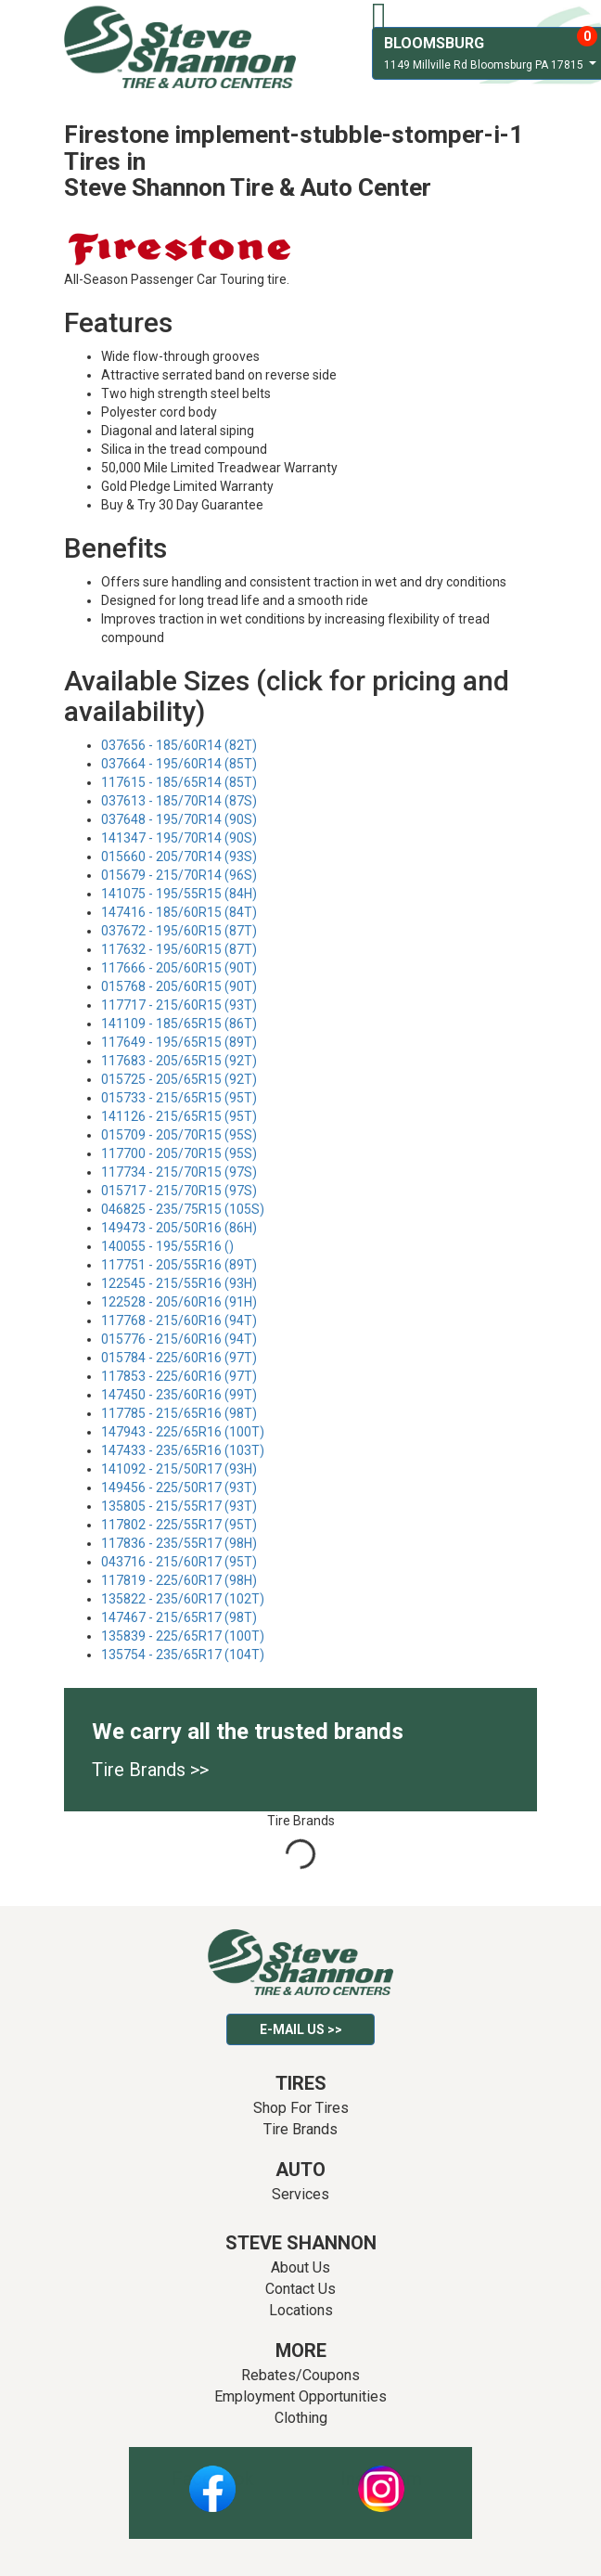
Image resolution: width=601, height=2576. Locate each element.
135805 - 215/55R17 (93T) (179, 1506)
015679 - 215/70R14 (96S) (179, 875)
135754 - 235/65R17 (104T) (182, 1654)
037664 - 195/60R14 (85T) (179, 763)
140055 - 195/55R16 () (167, 1246)
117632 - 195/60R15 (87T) (179, 949)
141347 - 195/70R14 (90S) (179, 838)
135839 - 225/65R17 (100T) (182, 1636)
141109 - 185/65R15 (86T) (179, 1023)
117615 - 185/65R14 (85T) (179, 782)
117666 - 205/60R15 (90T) (179, 967)
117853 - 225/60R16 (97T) (179, 1376)
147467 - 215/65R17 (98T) (179, 1617)
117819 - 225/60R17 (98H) (179, 1580)
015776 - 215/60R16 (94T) (179, 1339)
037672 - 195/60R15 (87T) (179, 930)
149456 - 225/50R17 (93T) (179, 1487)
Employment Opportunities (300, 2396)
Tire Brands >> (150, 1769)
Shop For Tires (301, 2108)
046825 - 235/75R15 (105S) (182, 1209)
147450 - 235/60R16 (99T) (179, 1394)
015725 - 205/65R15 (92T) (179, 1079)
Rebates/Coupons (300, 2375)
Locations (301, 2310)
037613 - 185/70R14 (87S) (179, 800)
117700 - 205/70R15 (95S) (179, 1153)
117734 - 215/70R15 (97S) (179, 1172)
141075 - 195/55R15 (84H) (179, 893)
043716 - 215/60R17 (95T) (179, 1561)
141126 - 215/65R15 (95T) (179, 1116)
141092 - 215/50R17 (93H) (179, 1469)
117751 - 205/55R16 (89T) (179, 1264)
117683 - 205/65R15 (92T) (179, 1060)
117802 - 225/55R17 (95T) (179, 1524)
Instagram (381, 2478)
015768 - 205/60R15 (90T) (179, 986)
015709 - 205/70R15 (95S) (179, 1134)
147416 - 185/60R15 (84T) (179, 912)
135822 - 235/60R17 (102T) (182, 1598)
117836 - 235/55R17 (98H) (179, 1543)
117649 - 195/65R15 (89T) (179, 1042)
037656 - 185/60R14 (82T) (179, 745)
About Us (300, 2267)
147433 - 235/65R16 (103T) (182, 1450)
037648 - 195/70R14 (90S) (179, 819)
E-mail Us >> (301, 2029)
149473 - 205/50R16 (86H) (179, 1227)
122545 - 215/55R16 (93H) (179, 1283)
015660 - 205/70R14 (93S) (179, 856)
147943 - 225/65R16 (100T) (182, 1431)
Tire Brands (300, 2129)
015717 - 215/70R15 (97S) (179, 1190)
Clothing (301, 2418)
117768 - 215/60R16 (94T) (179, 1320)
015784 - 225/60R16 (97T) (179, 1357)
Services (300, 2194)
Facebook (213, 2478)
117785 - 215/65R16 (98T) (179, 1413)
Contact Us (300, 2289)
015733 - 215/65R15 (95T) (179, 1097)
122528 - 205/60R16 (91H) (179, 1301)
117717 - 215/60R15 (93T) (179, 1005)
